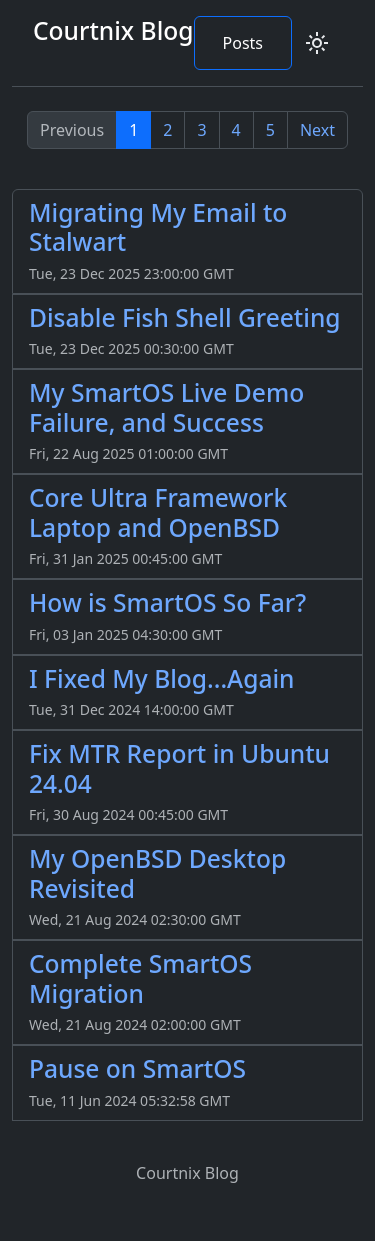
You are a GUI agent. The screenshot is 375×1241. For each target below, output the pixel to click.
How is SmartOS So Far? (167, 602)
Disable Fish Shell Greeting (185, 317)
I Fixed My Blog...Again (162, 678)
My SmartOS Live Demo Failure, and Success (166, 407)
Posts (243, 43)
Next (317, 130)
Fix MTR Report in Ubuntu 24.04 (179, 768)
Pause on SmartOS (137, 1068)
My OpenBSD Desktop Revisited (157, 873)
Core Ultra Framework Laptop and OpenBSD (158, 512)
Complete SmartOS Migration (140, 978)
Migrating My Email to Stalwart (158, 227)
